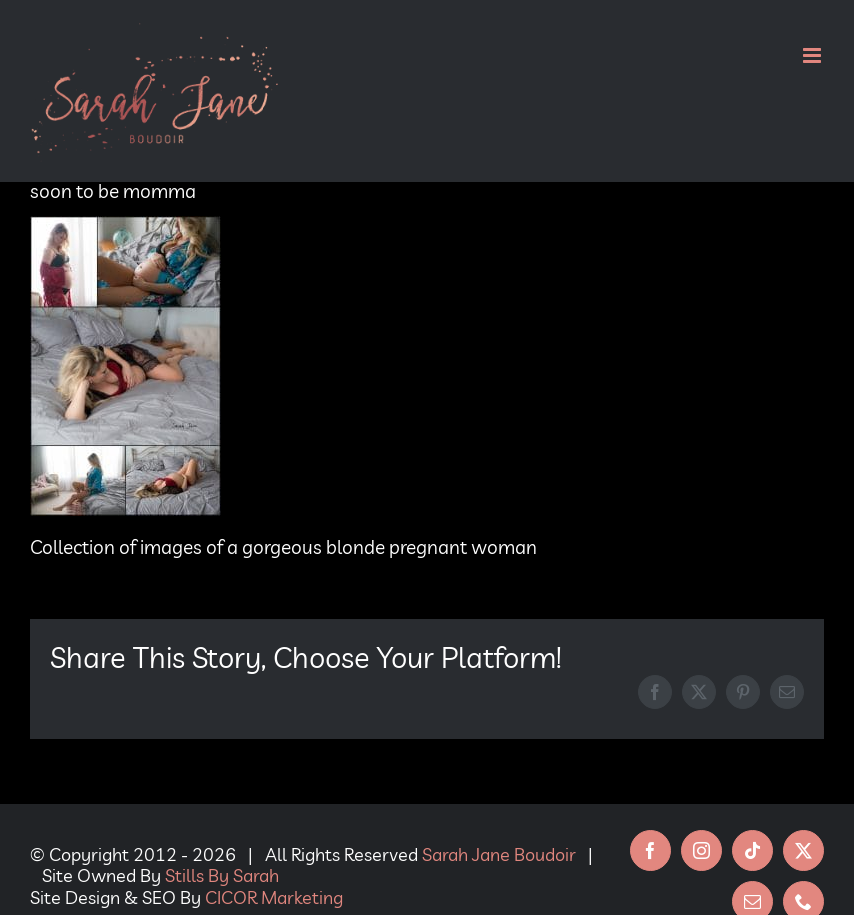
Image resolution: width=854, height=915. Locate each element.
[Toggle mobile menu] (813, 55)
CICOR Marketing (274, 897)
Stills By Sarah (222, 875)
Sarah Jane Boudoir (499, 854)
